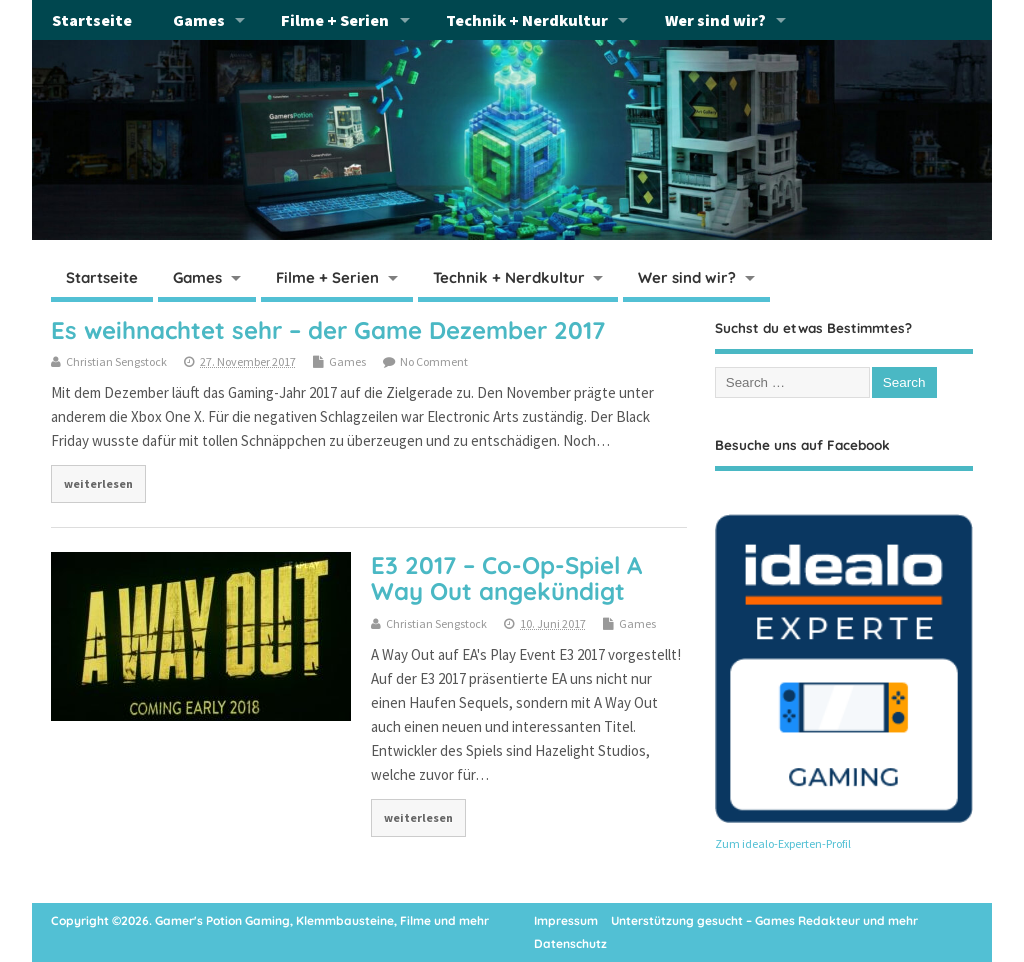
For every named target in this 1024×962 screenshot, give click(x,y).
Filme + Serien (335, 20)
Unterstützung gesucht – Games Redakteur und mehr (764, 920)
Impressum (566, 920)
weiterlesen (98, 483)
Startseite (92, 20)
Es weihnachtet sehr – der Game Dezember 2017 (328, 330)
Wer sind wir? (715, 20)
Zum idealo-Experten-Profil (783, 843)
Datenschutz (570, 943)
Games (199, 20)
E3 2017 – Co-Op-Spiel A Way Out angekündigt (506, 578)
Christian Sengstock (116, 361)
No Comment (434, 361)
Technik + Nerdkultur (527, 20)
